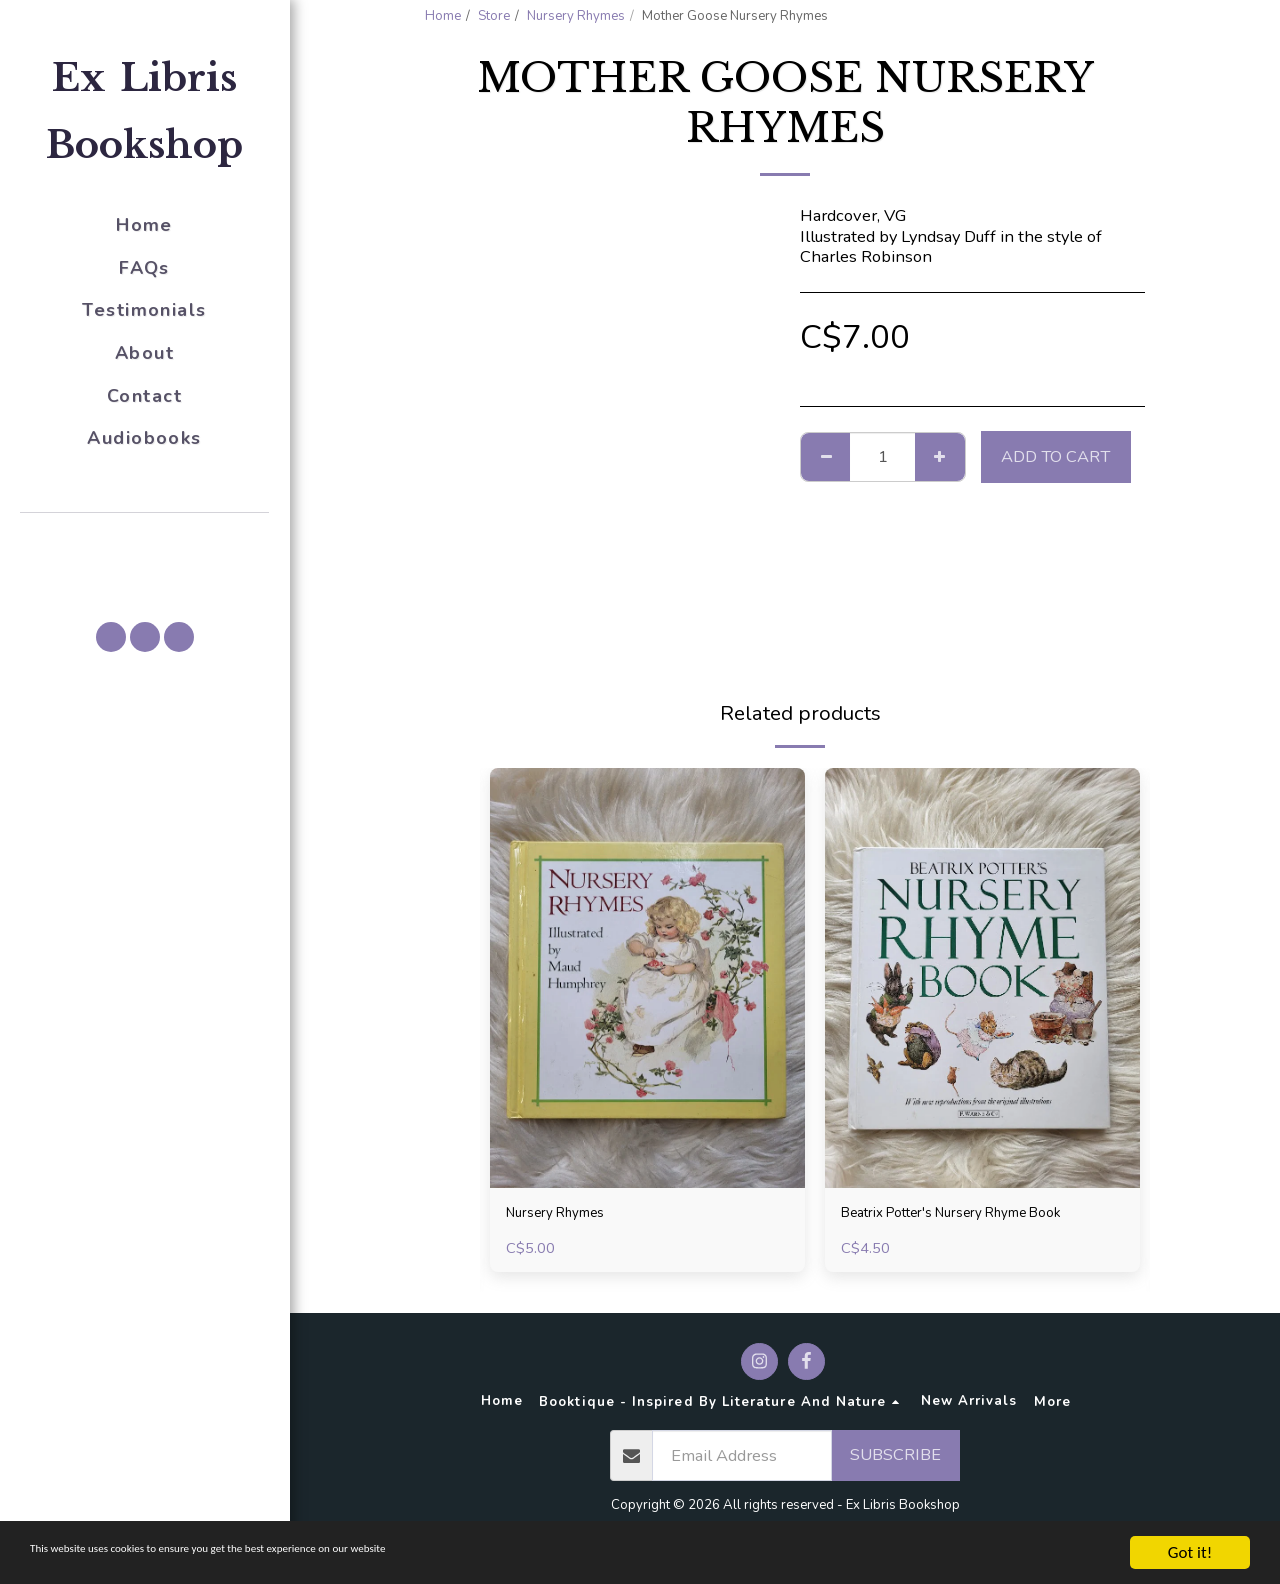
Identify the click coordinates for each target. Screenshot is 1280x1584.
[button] (145, 541)
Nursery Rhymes (576, 16)
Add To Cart (1055, 456)
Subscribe (895, 1464)
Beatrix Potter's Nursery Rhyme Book (978, 1215)
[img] (647, 978)
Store (494, 16)
